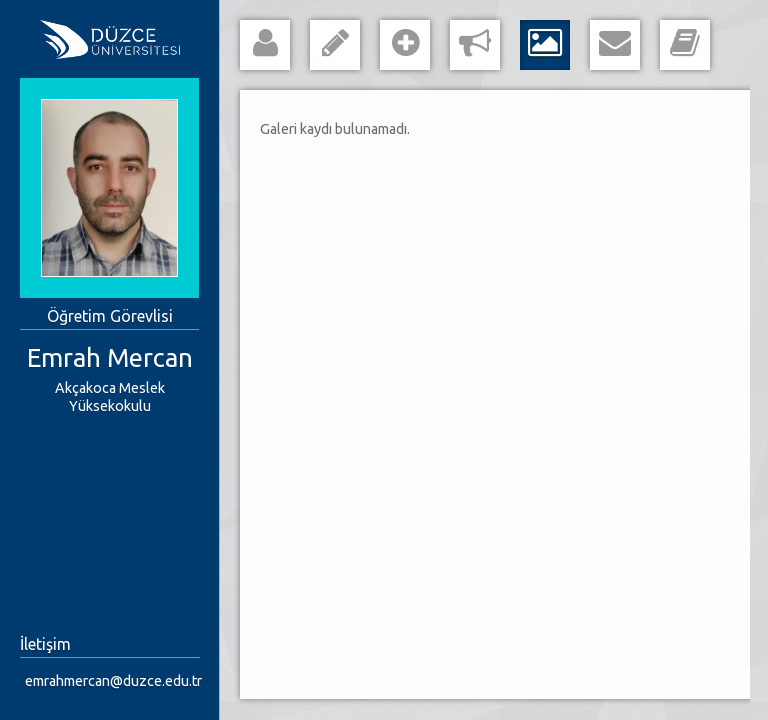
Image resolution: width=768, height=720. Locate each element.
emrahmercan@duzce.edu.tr (113, 681)
